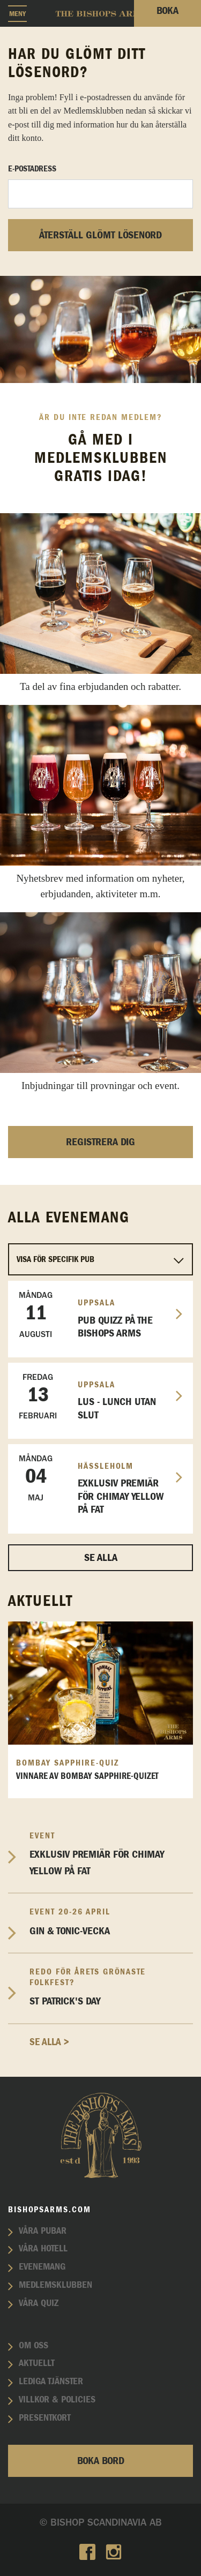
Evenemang (42, 2267)
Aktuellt (37, 2363)
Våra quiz (38, 2303)
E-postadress (32, 168)
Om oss (33, 2345)
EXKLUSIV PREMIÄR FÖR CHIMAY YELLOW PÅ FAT (96, 1484)
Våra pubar (42, 2231)
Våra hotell (43, 2249)
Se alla (100, 1557)
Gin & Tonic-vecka (111, 1921)
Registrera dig (100, 1142)
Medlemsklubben (55, 2285)
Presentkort (45, 2418)
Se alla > (49, 2042)
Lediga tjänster (51, 2381)
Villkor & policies (57, 2400)
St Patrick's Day (111, 1987)
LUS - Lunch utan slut (96, 1396)
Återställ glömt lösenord (100, 235)
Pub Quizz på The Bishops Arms (96, 1314)
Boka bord (100, 2460)
